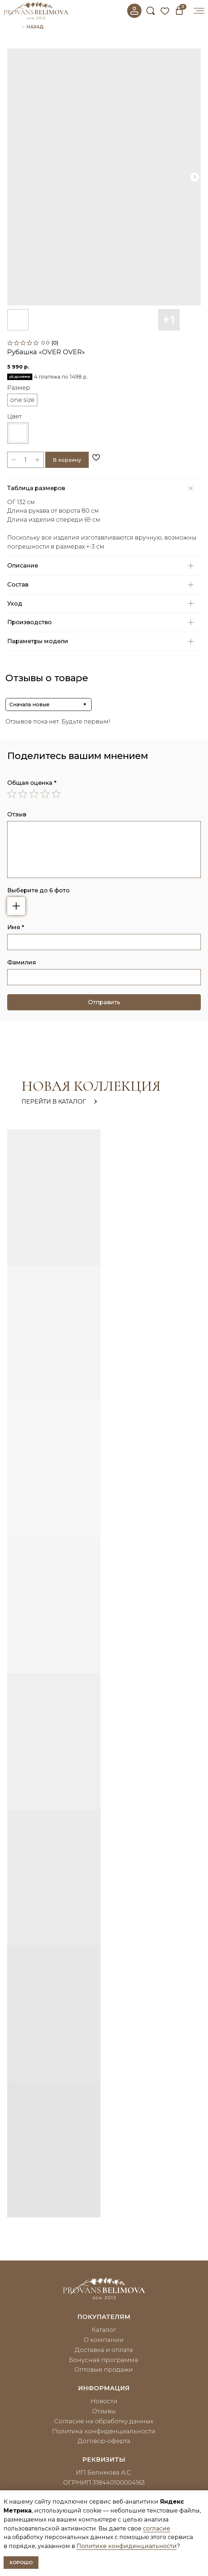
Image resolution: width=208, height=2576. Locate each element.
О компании (104, 2339)
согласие (156, 2528)
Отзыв (16, 814)
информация (104, 2388)
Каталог (104, 2329)
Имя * (15, 927)
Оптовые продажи (103, 2369)
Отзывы (104, 2411)
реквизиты (103, 2459)
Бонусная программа (103, 2359)
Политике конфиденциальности (127, 2546)
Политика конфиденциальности (104, 2431)
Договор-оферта (104, 2440)
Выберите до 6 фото (38, 890)
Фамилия (21, 962)
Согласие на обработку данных (103, 2421)
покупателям (103, 2316)
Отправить (104, 1002)
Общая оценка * (31, 782)
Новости (104, 2401)
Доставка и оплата (104, 2349)
